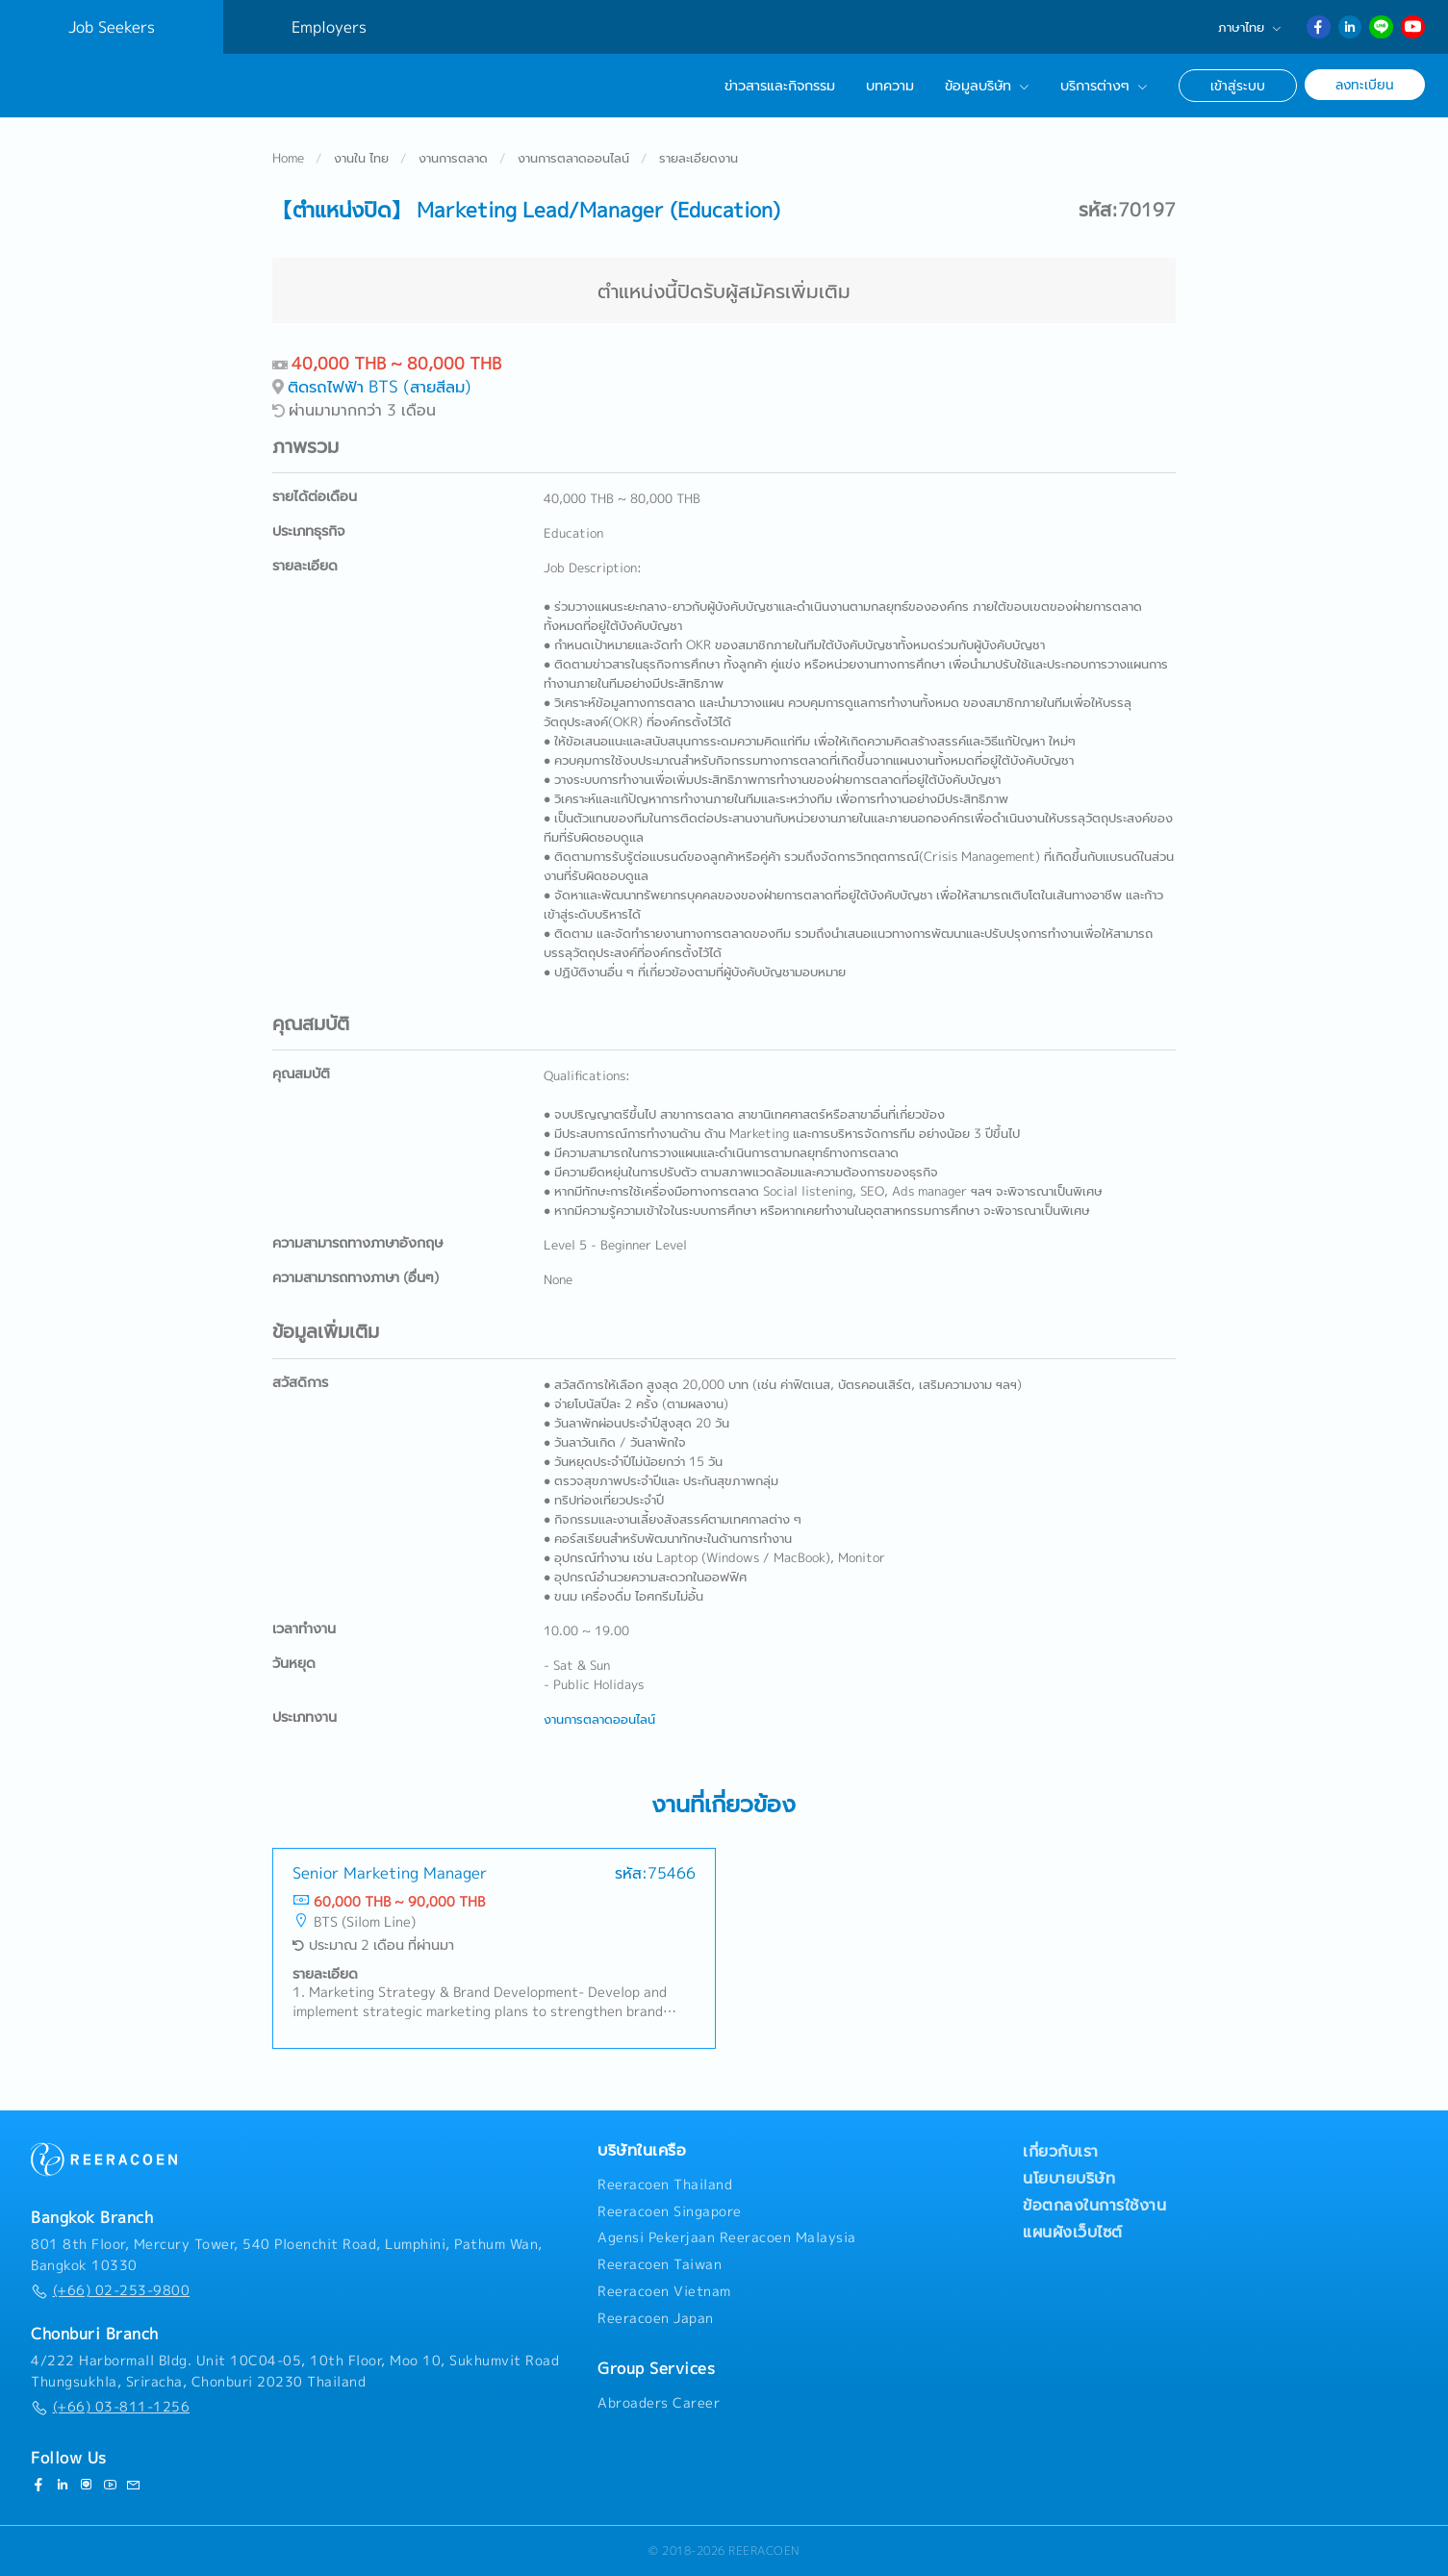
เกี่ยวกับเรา (1061, 2150)
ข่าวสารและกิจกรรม (779, 85)
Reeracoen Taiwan (659, 2264)
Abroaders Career (658, 2402)
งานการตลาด (453, 157)
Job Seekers (111, 27)
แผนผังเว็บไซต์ (1073, 2231)
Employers (329, 27)
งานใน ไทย (361, 157)
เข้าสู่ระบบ (1237, 85)
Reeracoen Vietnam (664, 2291)
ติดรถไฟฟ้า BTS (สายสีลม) (379, 386)
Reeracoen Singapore (669, 2211)
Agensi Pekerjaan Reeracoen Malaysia (726, 2237)
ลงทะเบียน (1364, 84)
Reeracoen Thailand (664, 2184)
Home (288, 157)
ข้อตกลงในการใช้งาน (1094, 2204)
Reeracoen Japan (655, 2318)
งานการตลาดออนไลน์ (573, 157)
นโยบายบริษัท (1069, 2177)
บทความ (890, 85)
